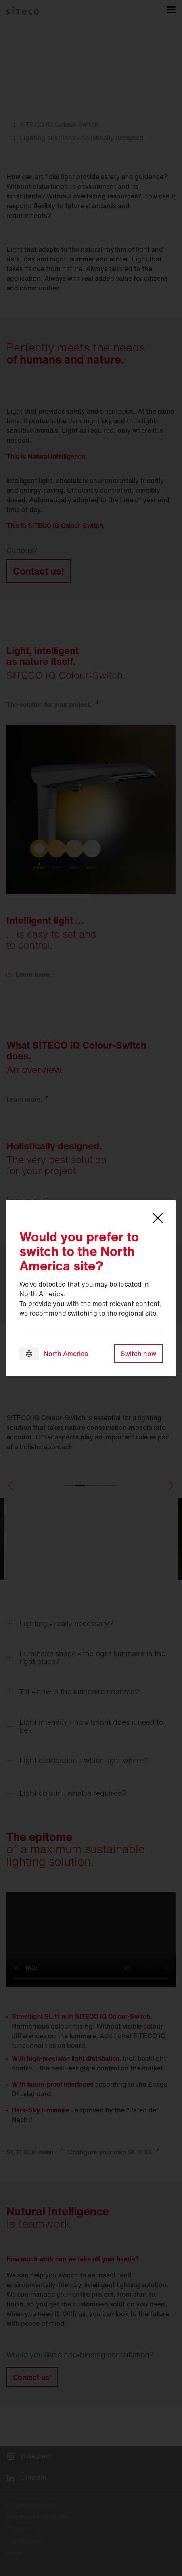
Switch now (138, 1353)
